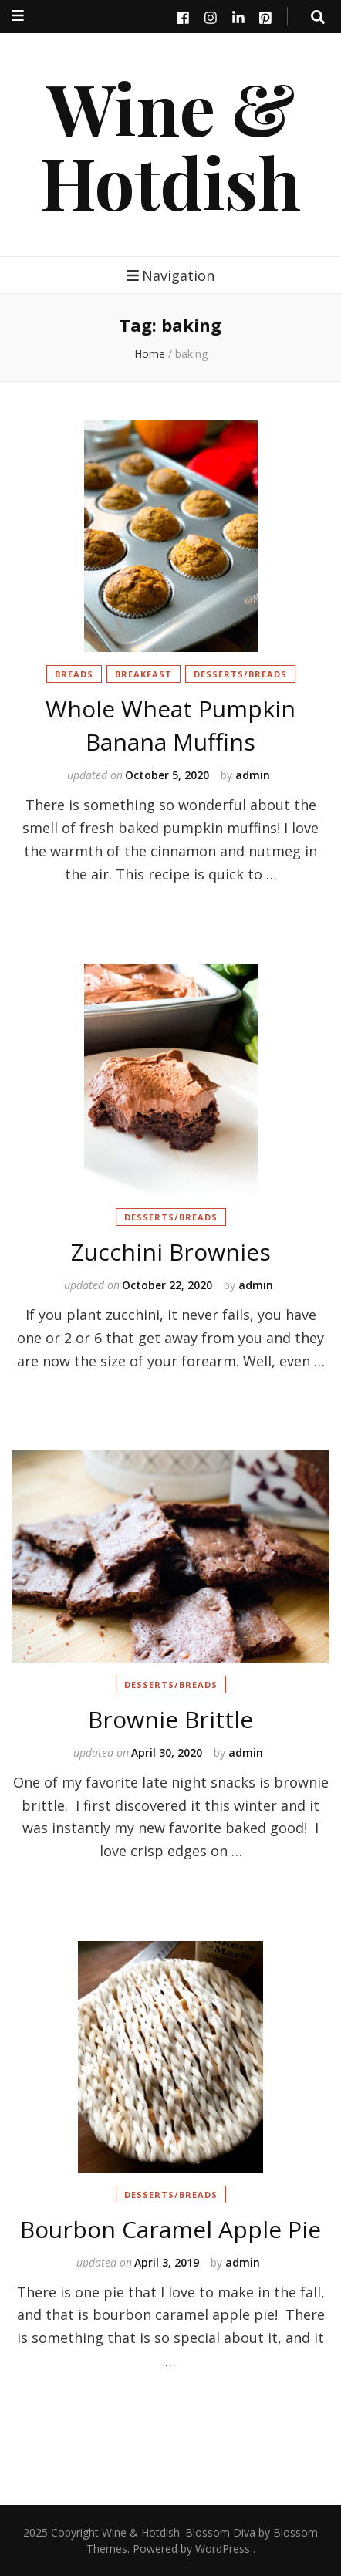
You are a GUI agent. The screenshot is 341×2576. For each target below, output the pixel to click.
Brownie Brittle (170, 1719)
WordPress (222, 2548)
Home (149, 353)
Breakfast (143, 674)
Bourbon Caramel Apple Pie (170, 2229)
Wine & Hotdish (170, 144)
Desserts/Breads (240, 674)
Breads (74, 674)
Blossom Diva (220, 2532)
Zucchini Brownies (171, 1252)
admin (252, 775)
